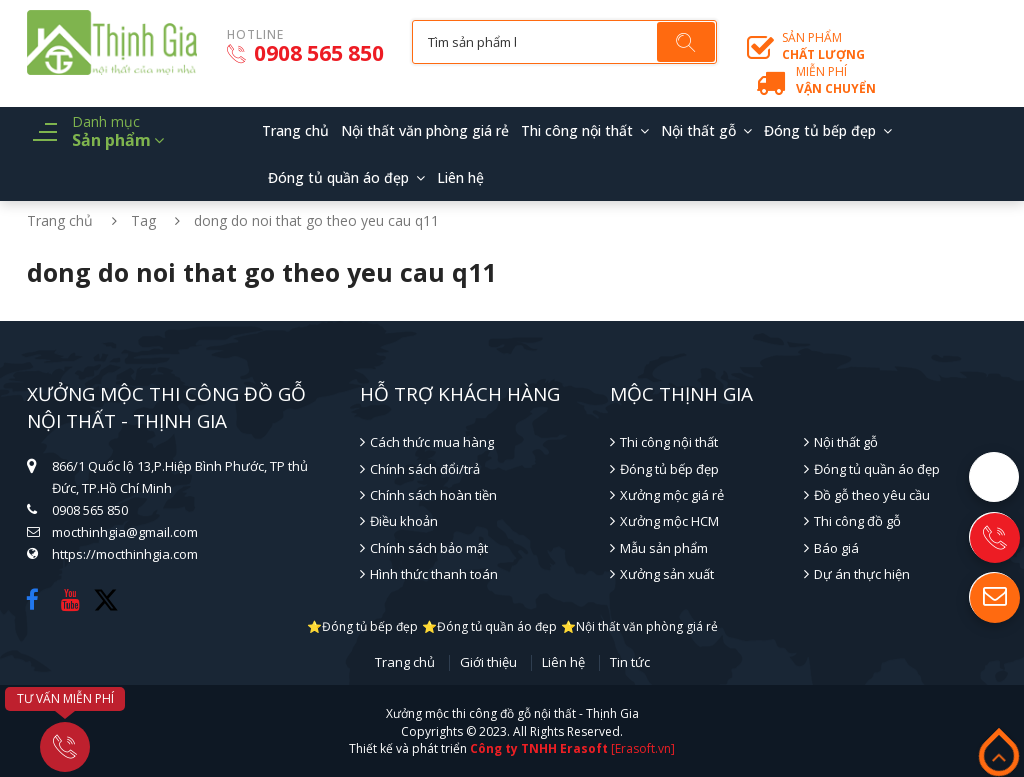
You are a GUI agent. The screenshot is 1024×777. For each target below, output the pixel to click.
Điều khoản (404, 521)
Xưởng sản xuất (667, 574)
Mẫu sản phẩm (664, 548)
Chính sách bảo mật (429, 548)
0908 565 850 (305, 53)
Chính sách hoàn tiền (433, 495)
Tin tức (630, 663)
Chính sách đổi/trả (425, 469)
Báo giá (836, 548)
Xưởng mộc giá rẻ (672, 495)
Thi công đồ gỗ (857, 521)
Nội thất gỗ (698, 130)
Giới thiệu (488, 663)
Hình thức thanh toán (434, 574)
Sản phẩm (823, 46)
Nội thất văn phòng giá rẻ (425, 130)
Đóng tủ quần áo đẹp (338, 177)
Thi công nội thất (577, 130)
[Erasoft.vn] (643, 748)
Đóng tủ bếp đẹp (820, 130)
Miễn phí (836, 80)
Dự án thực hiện (862, 574)
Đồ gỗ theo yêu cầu (872, 495)
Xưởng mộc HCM (669, 521)
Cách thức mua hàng (432, 442)
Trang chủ (295, 130)
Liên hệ (460, 177)
